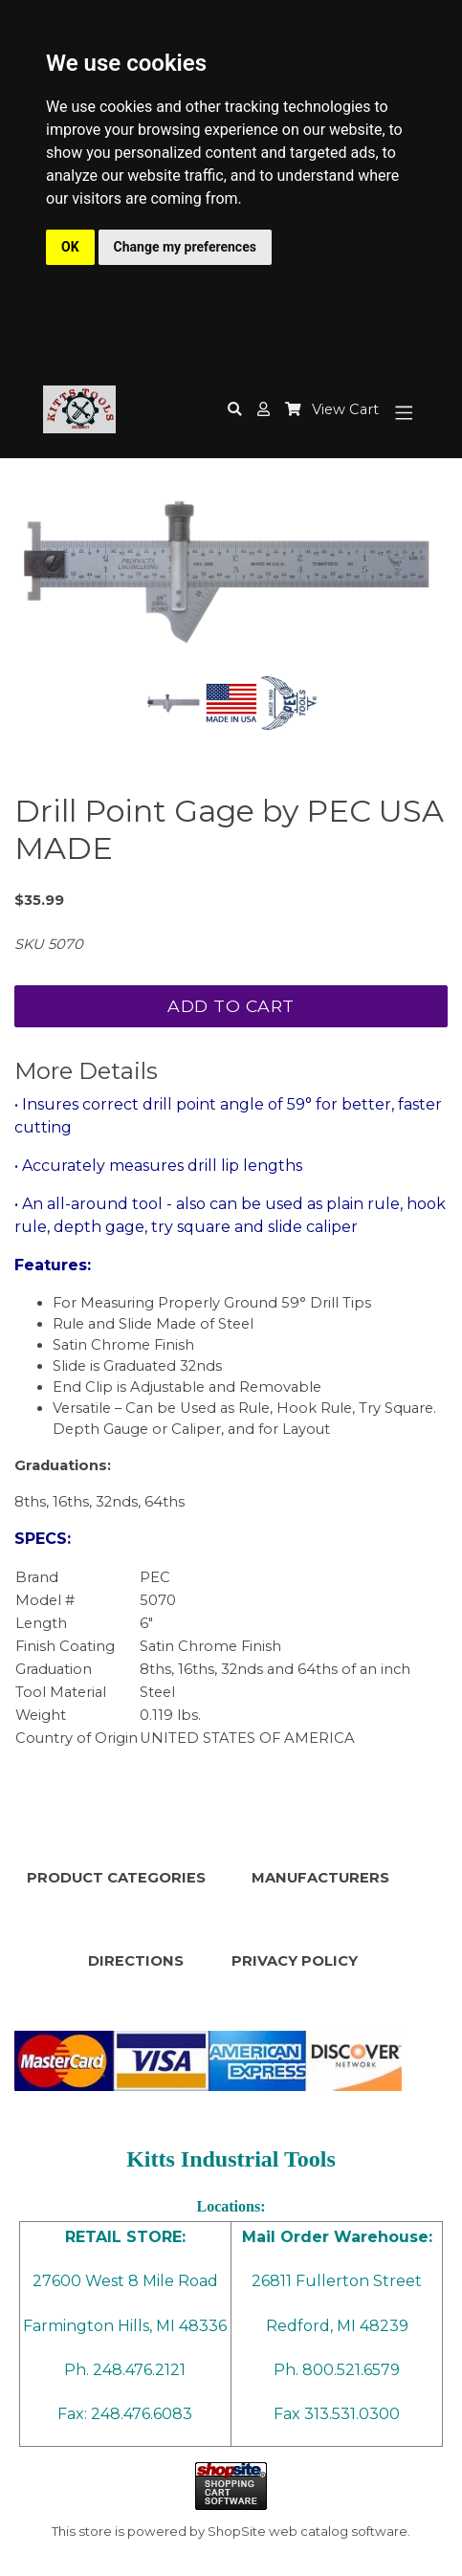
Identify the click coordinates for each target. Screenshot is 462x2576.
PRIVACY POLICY (294, 1961)
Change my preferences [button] (185, 246)
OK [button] (70, 246)
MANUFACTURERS (320, 1877)
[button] (263, 410)
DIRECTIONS (136, 1961)
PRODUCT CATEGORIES (116, 1877)
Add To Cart (231, 1006)
